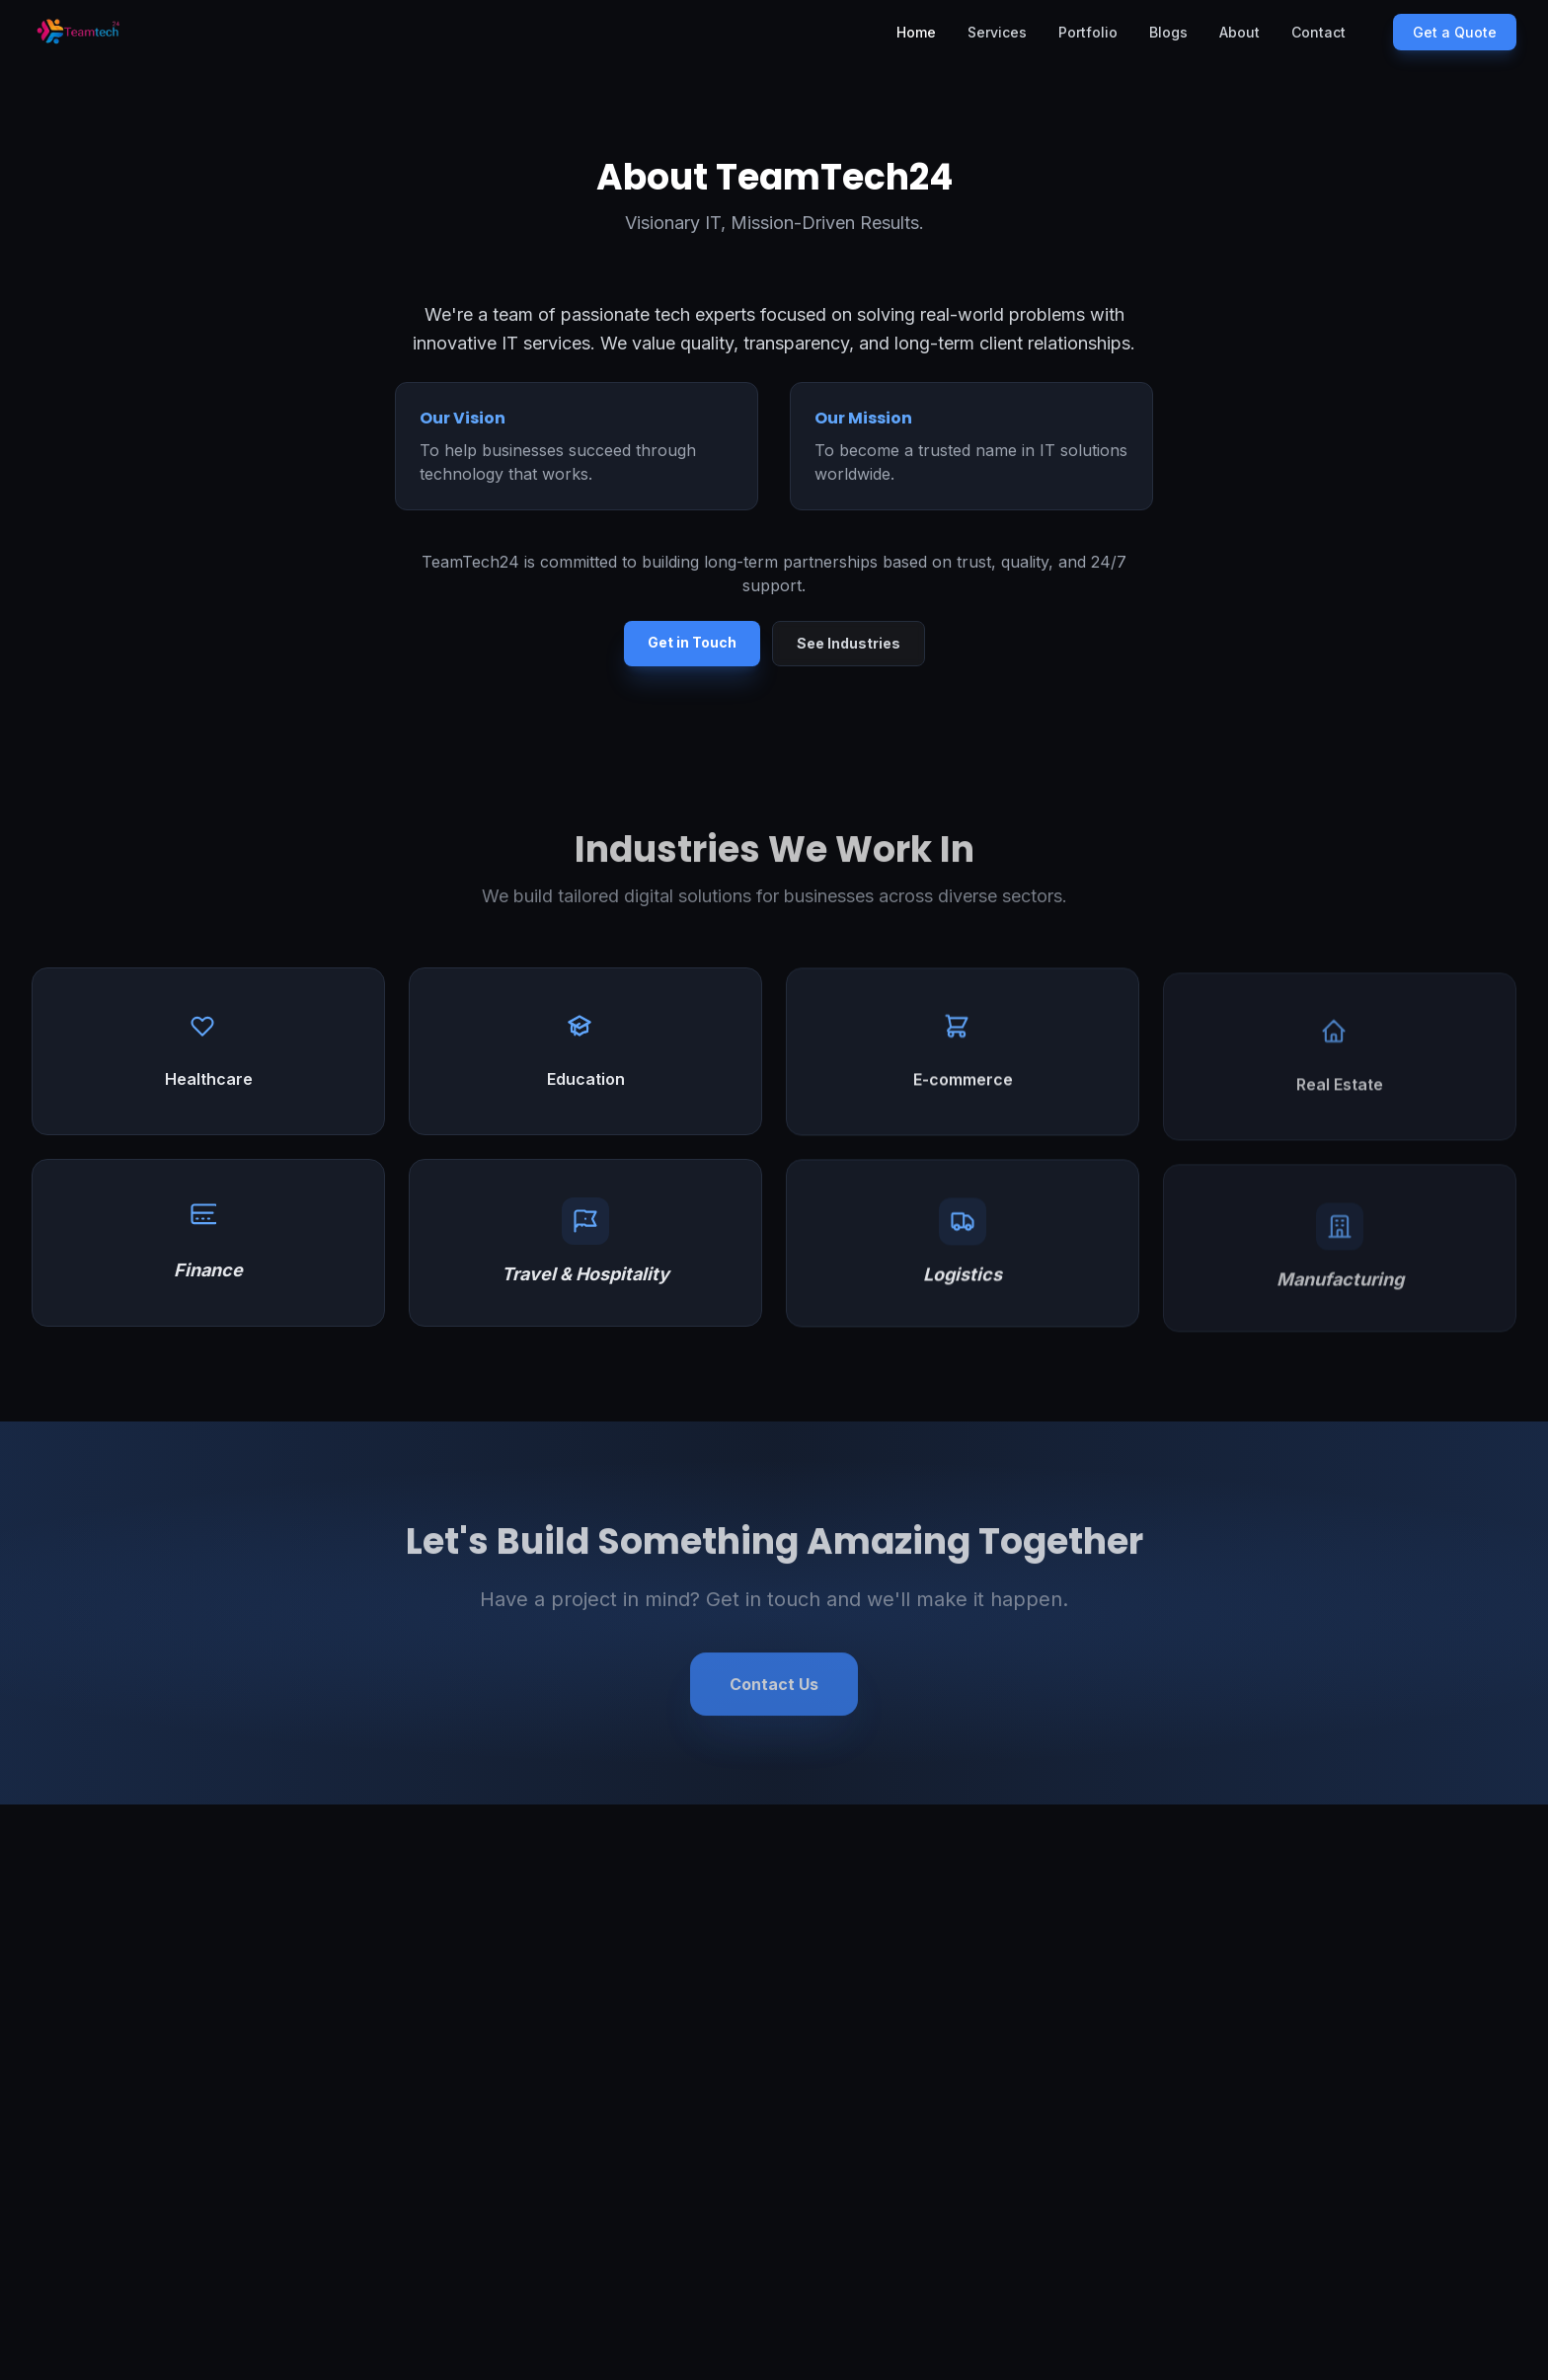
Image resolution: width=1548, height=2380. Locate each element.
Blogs (1168, 32)
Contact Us (774, 1689)
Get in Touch (692, 642)
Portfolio (1088, 32)
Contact (1318, 32)
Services (997, 32)
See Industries (848, 643)
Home (916, 32)
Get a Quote (1455, 32)
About (1239, 32)
